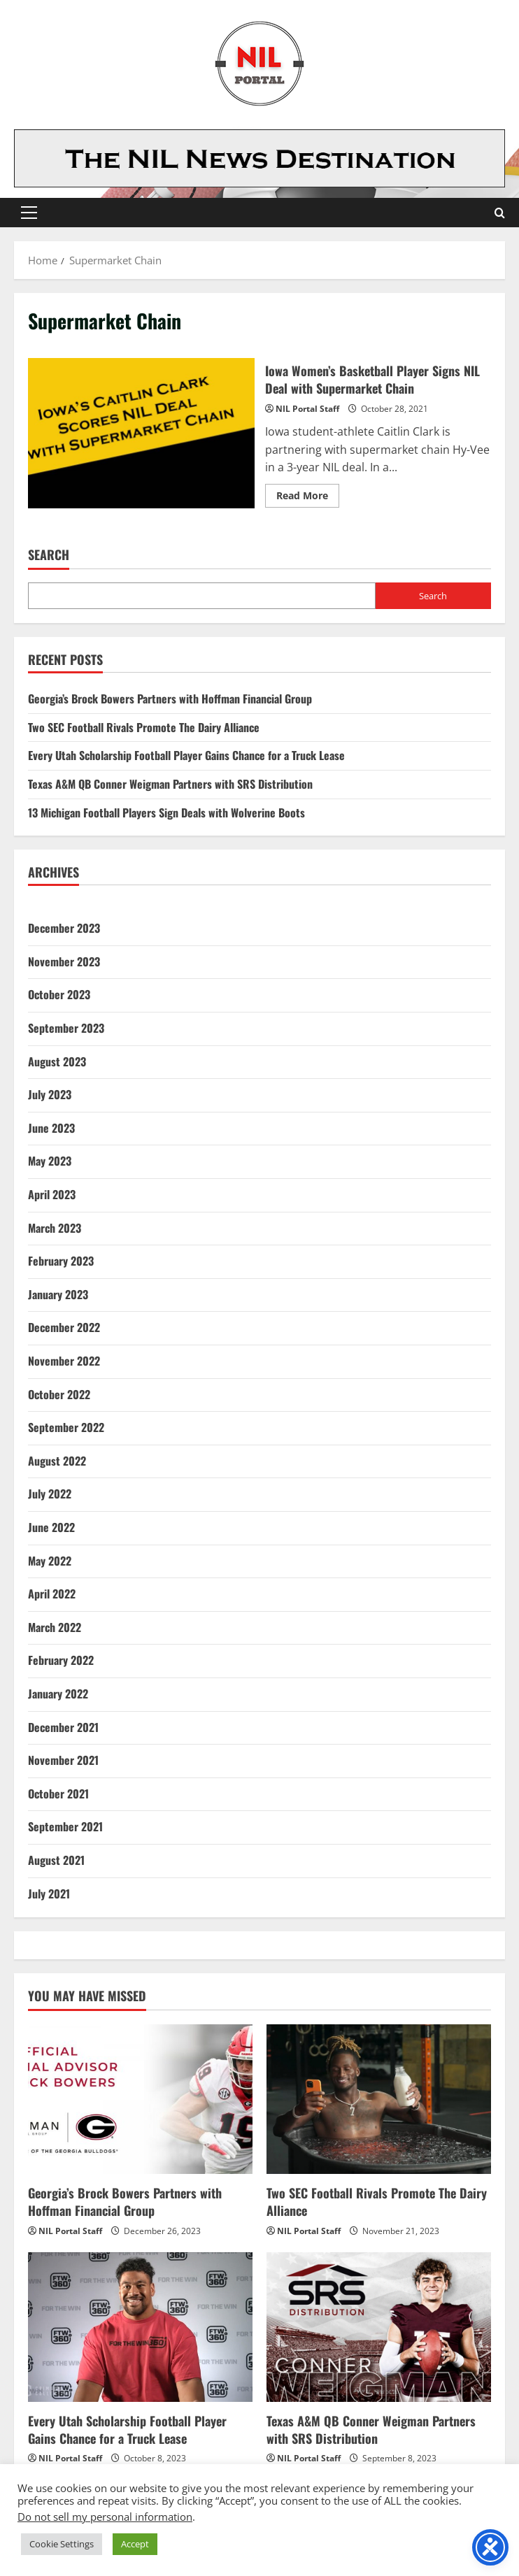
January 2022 (58, 1693)
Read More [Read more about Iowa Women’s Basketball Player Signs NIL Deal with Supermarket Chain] (307, 498)
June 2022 (51, 1527)
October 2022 (59, 1394)
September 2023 (66, 1027)
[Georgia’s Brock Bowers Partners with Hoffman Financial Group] (140, 2099)
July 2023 (49, 1094)
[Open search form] (500, 213)
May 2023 (49, 1160)
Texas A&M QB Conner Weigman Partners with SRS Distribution (170, 783)
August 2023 (57, 1061)
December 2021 (63, 1727)
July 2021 (49, 1893)
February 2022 (61, 1660)
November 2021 (63, 1760)
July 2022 (49, 1493)
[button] (29, 212)
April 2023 (52, 1194)
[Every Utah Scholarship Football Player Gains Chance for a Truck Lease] (140, 2327)
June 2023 (51, 1127)
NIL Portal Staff (307, 409)
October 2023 (59, 994)
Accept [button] (135, 2544)
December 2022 (64, 1327)
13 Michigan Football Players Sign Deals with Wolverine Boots (166, 812)
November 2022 (64, 1360)
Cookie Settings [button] (61, 2544)
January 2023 (58, 1294)
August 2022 (57, 1460)
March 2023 (54, 1227)
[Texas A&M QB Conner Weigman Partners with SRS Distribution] (378, 2327)
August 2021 (56, 1860)
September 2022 (66, 1427)
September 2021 (65, 1826)
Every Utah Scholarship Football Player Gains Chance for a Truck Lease (186, 755)
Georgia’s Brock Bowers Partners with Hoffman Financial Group (170, 698)
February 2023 (61, 1260)
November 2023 (64, 961)
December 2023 (64, 928)
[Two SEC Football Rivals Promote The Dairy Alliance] (378, 2099)
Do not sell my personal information (104, 2517)
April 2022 (52, 1593)
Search (48, 555)
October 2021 (58, 1793)
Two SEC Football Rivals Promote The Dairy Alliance (144, 727)
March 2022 (54, 1627)
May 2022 (49, 1560)
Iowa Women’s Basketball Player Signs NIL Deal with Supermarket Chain (141, 433)
